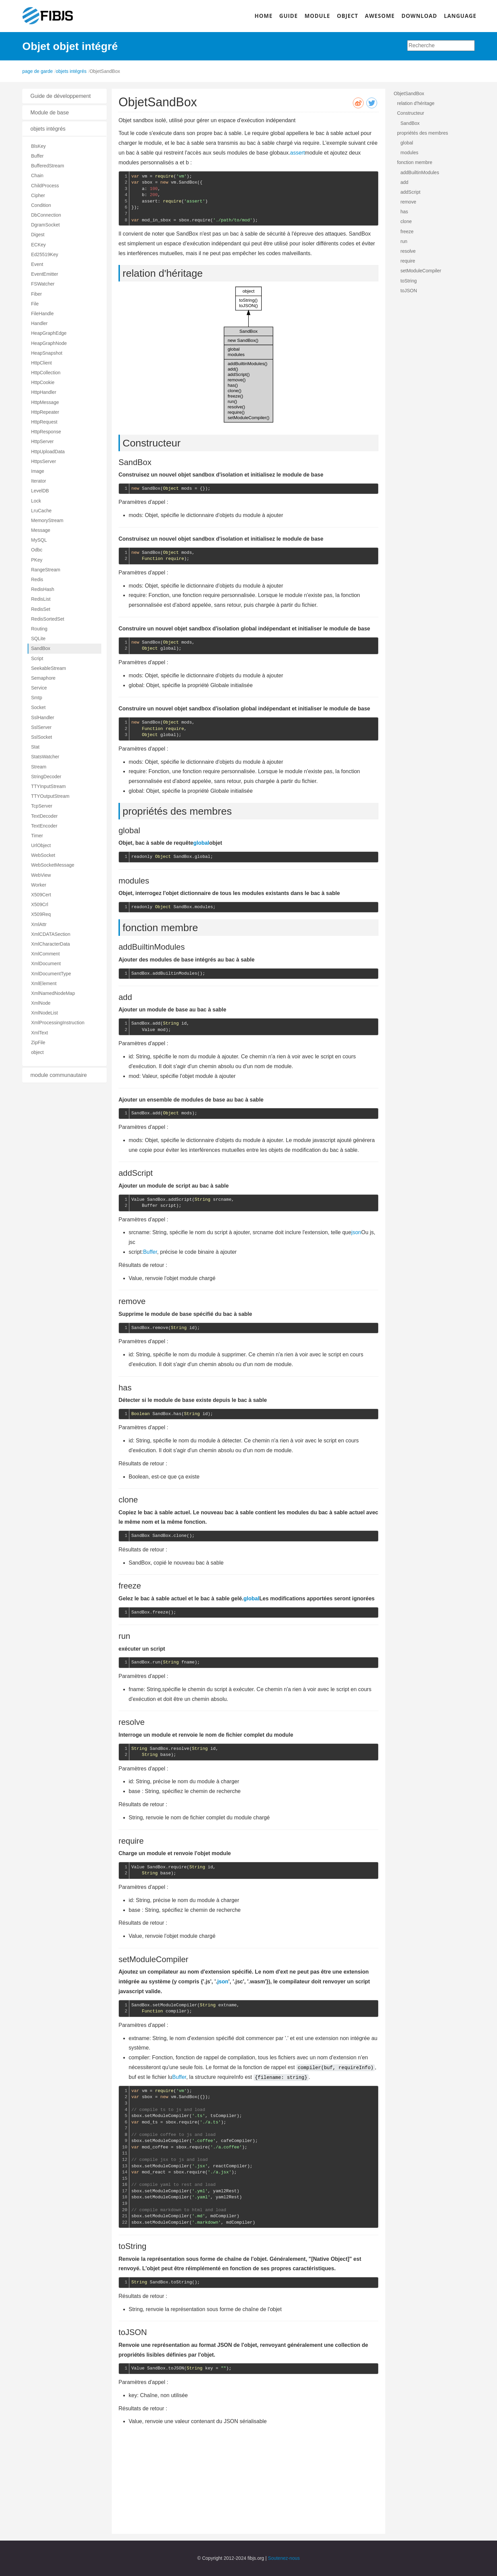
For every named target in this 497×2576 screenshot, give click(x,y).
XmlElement (43, 983)
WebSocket (43, 855)
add (404, 182)
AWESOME (380, 16)
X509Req (41, 914)
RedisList (41, 599)
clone (406, 221)
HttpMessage (45, 402)
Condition (41, 205)
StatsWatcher (45, 756)
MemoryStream (47, 520)
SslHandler (42, 717)
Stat (35, 747)
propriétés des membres (422, 133)
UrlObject (41, 845)
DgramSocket (45, 224)
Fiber (36, 294)
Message (40, 530)
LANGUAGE (460, 16)
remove (408, 202)
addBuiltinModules (419, 172)
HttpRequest (44, 422)
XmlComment (45, 953)
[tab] (64, 96)
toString (408, 280)
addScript (410, 192)
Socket (38, 707)
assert (297, 153)
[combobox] (441, 45)
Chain (37, 175)
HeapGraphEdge (49, 333)
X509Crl (39, 904)
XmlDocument (46, 963)
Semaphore (43, 678)
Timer (37, 835)
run (403, 241)
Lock (36, 501)
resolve (408, 251)
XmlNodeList (44, 1012)
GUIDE (288, 16)
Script (37, 658)
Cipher (38, 195)
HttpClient (41, 362)
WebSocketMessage (52, 865)
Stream (38, 766)
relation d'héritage (416, 103)
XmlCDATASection (50, 934)
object (37, 1052)
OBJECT (347, 16)
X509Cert (41, 894)
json (356, 1232)
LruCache (41, 510)
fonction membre (414, 162)
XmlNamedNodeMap (53, 993)
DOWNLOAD (419, 16)
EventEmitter (44, 274)
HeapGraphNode (49, 343)
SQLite (38, 638)
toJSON (408, 290)
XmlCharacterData (50, 944)
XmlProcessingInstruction (57, 1022)
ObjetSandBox (409, 93)
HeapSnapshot (46, 353)
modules (409, 152)
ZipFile (38, 1042)
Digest (38, 234)
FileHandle (42, 313)
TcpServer (41, 806)
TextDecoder (44, 816)
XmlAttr (39, 924)
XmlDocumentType (51, 973)
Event (37, 264)
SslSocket (41, 737)
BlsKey (38, 146)
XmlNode (41, 1003)
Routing (39, 628)
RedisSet (40, 609)
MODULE (317, 16)
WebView (41, 875)
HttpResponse (46, 431)
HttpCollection (45, 372)
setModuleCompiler (420, 270)
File (35, 303)
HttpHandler (43, 392)
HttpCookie (42, 382)
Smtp (36, 697)
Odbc (36, 549)
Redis (37, 579)
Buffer (37, 156)
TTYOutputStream (50, 796)
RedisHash (42, 589)
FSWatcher (43, 284)
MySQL (39, 540)
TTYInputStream (48, 786)
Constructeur (410, 113)
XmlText (39, 1032)
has (404, 211)
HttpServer (42, 441)
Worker (38, 885)
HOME (263, 16)
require (407, 261)
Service (39, 687)
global (201, 843)
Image (37, 471)
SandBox (40, 648)
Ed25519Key (44, 254)
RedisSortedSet (47, 619)
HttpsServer (43, 461)
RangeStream (45, 569)
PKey (36, 560)
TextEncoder (44, 826)
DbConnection (46, 215)
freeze (407, 231)
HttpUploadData (48, 451)
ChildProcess (45, 185)
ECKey (38, 244)
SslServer (41, 727)
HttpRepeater (45, 412)
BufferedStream (47, 165)
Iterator (38, 481)
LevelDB (40, 490)
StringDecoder (46, 776)
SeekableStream (48, 668)
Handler (39, 323)
